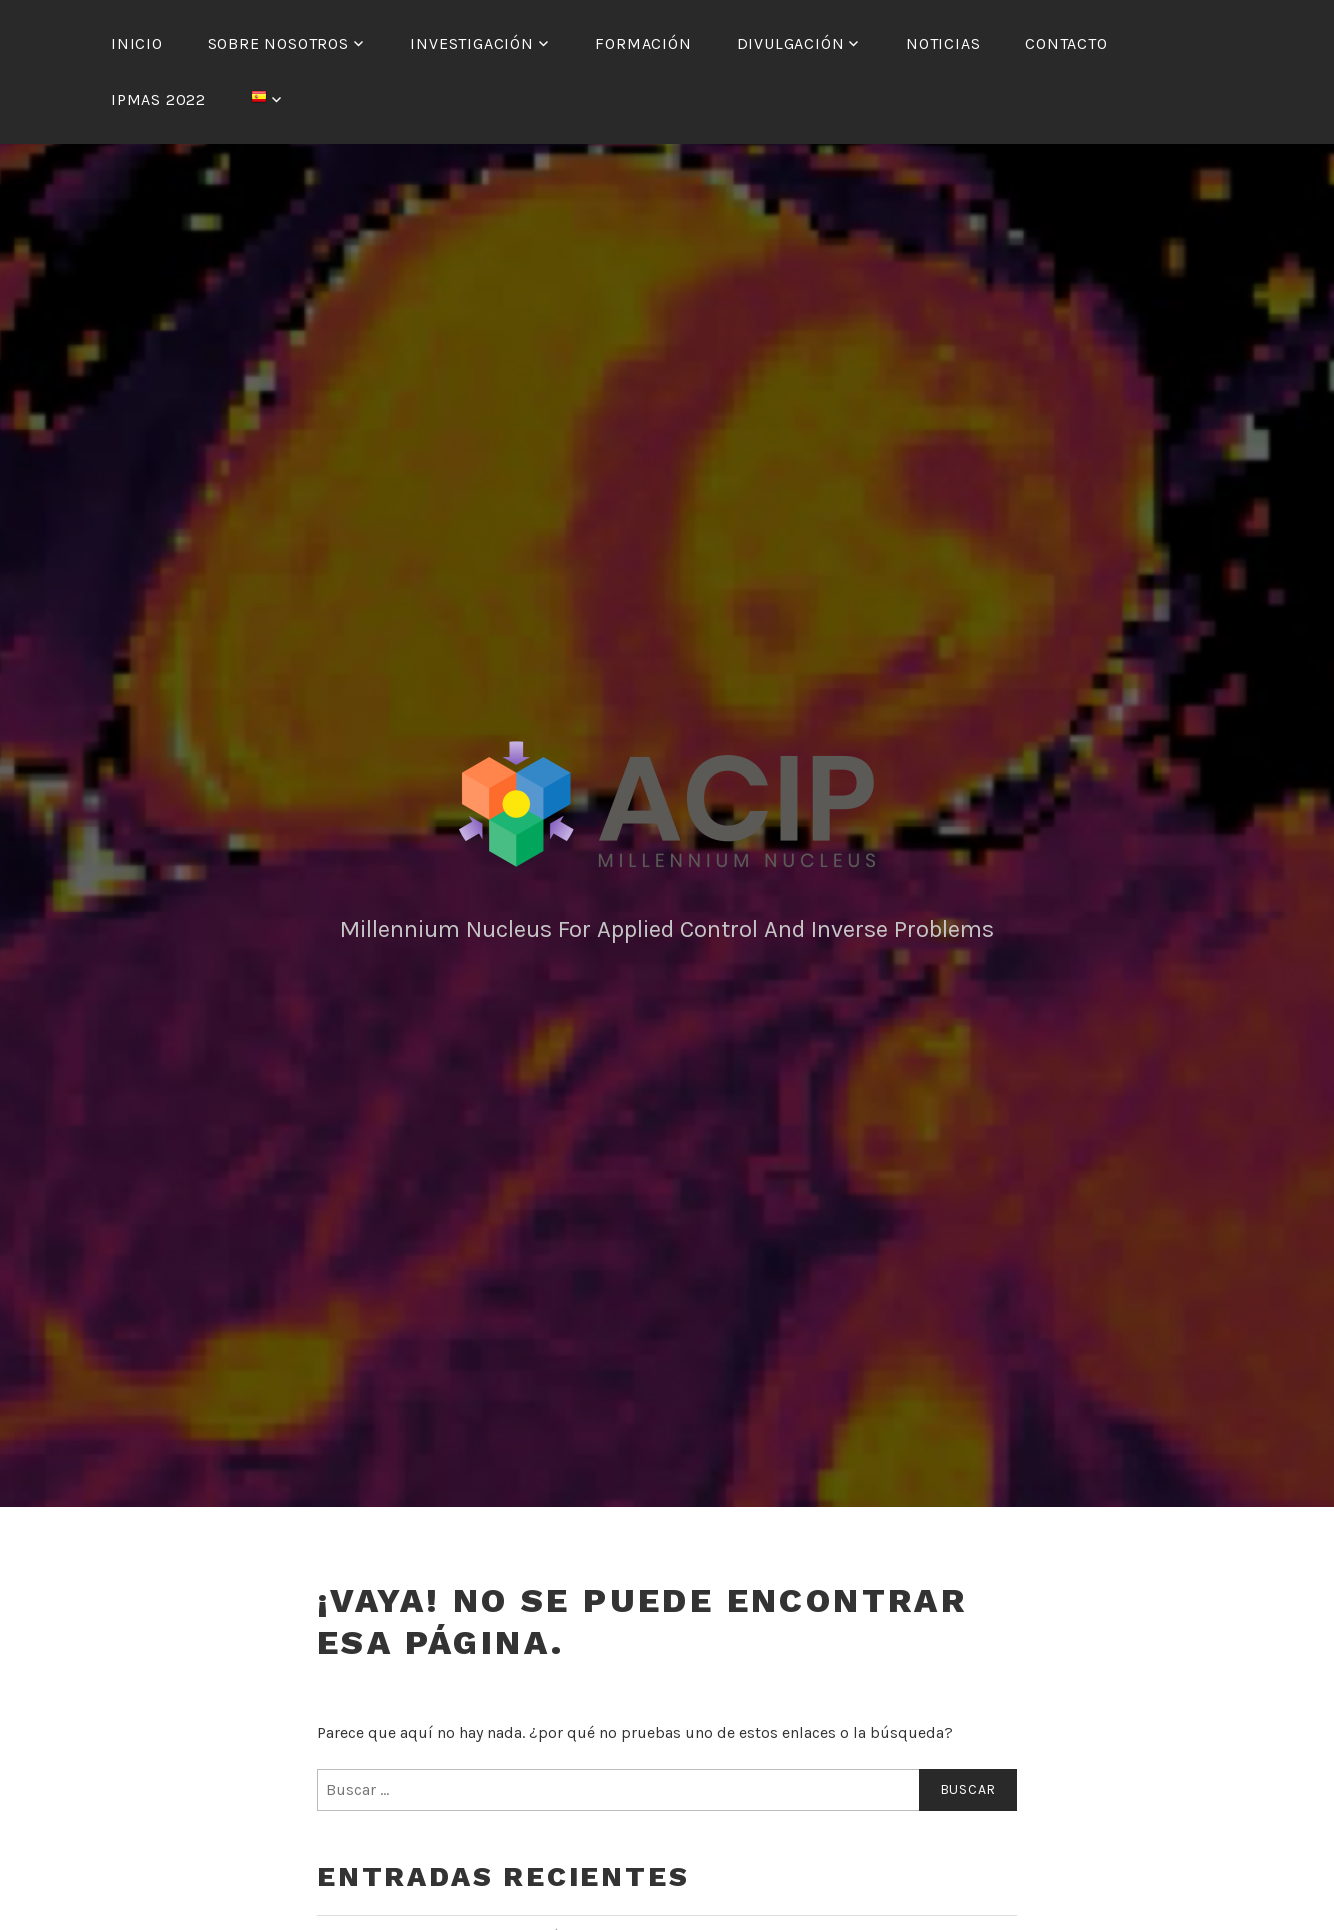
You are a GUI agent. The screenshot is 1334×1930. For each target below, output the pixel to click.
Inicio (137, 43)
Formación (643, 43)
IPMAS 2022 (158, 99)
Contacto (1066, 43)
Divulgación (791, 43)
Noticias (943, 43)
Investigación (471, 43)
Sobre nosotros (278, 43)
